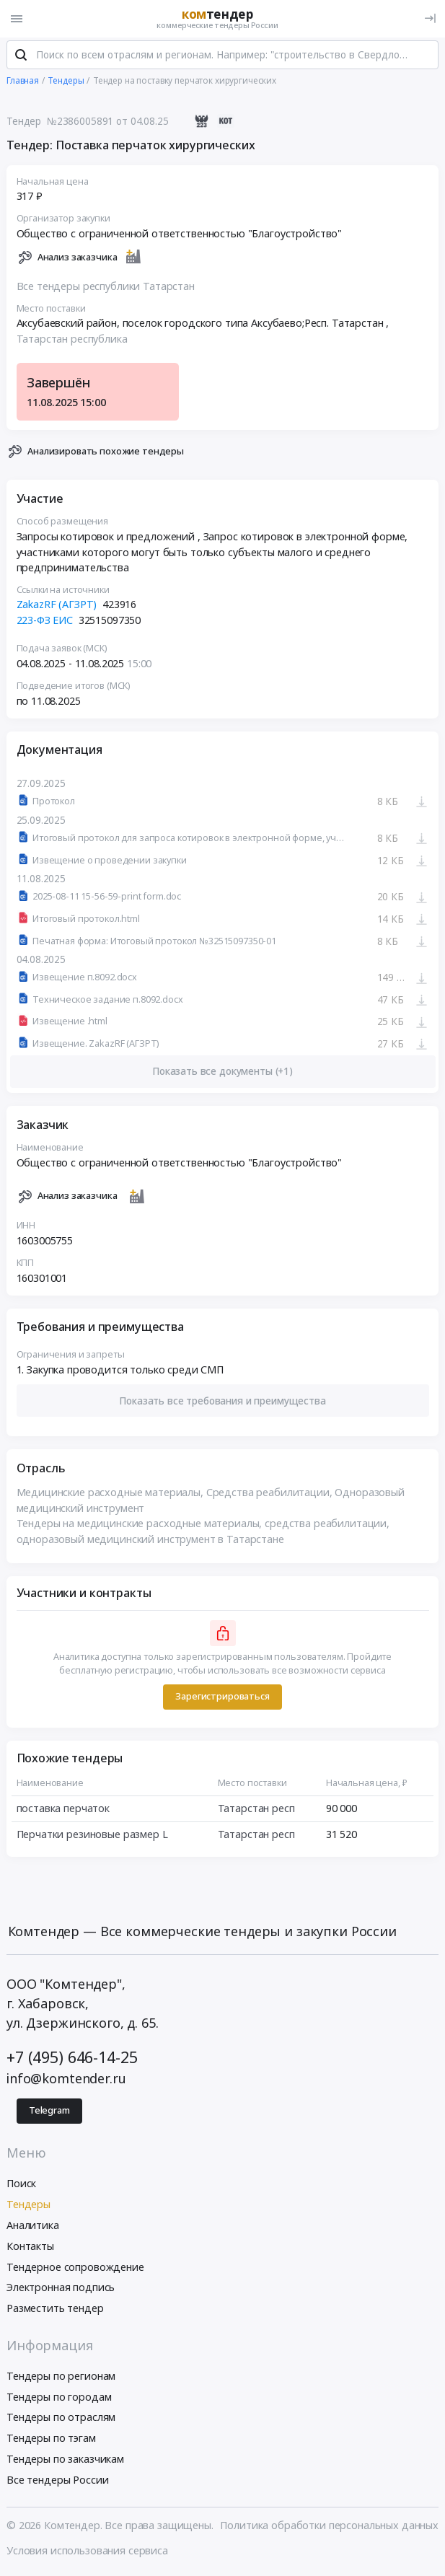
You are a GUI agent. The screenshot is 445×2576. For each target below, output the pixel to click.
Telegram (49, 2112)
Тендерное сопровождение (75, 2268)
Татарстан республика (72, 340)
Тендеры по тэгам (51, 2439)
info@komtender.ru (66, 2080)
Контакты (30, 2247)
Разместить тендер (55, 2309)
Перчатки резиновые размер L (92, 1835)
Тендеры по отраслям (60, 2419)
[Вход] (430, 18)
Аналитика (32, 2226)
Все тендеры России (57, 2481)
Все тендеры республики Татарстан (106, 287)
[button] (223, 1402)
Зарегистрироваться (222, 1698)
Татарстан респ (256, 1809)
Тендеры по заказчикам (65, 2460)
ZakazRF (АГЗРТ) (57, 606)
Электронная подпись (60, 2289)
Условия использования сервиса (87, 2552)
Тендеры (28, 2205)
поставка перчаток (63, 1809)
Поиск (21, 2185)
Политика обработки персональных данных (329, 2526)
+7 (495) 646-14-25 (71, 2058)
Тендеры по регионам (60, 2377)
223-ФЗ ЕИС (45, 621)
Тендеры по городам (58, 2398)
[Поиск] (20, 57)
